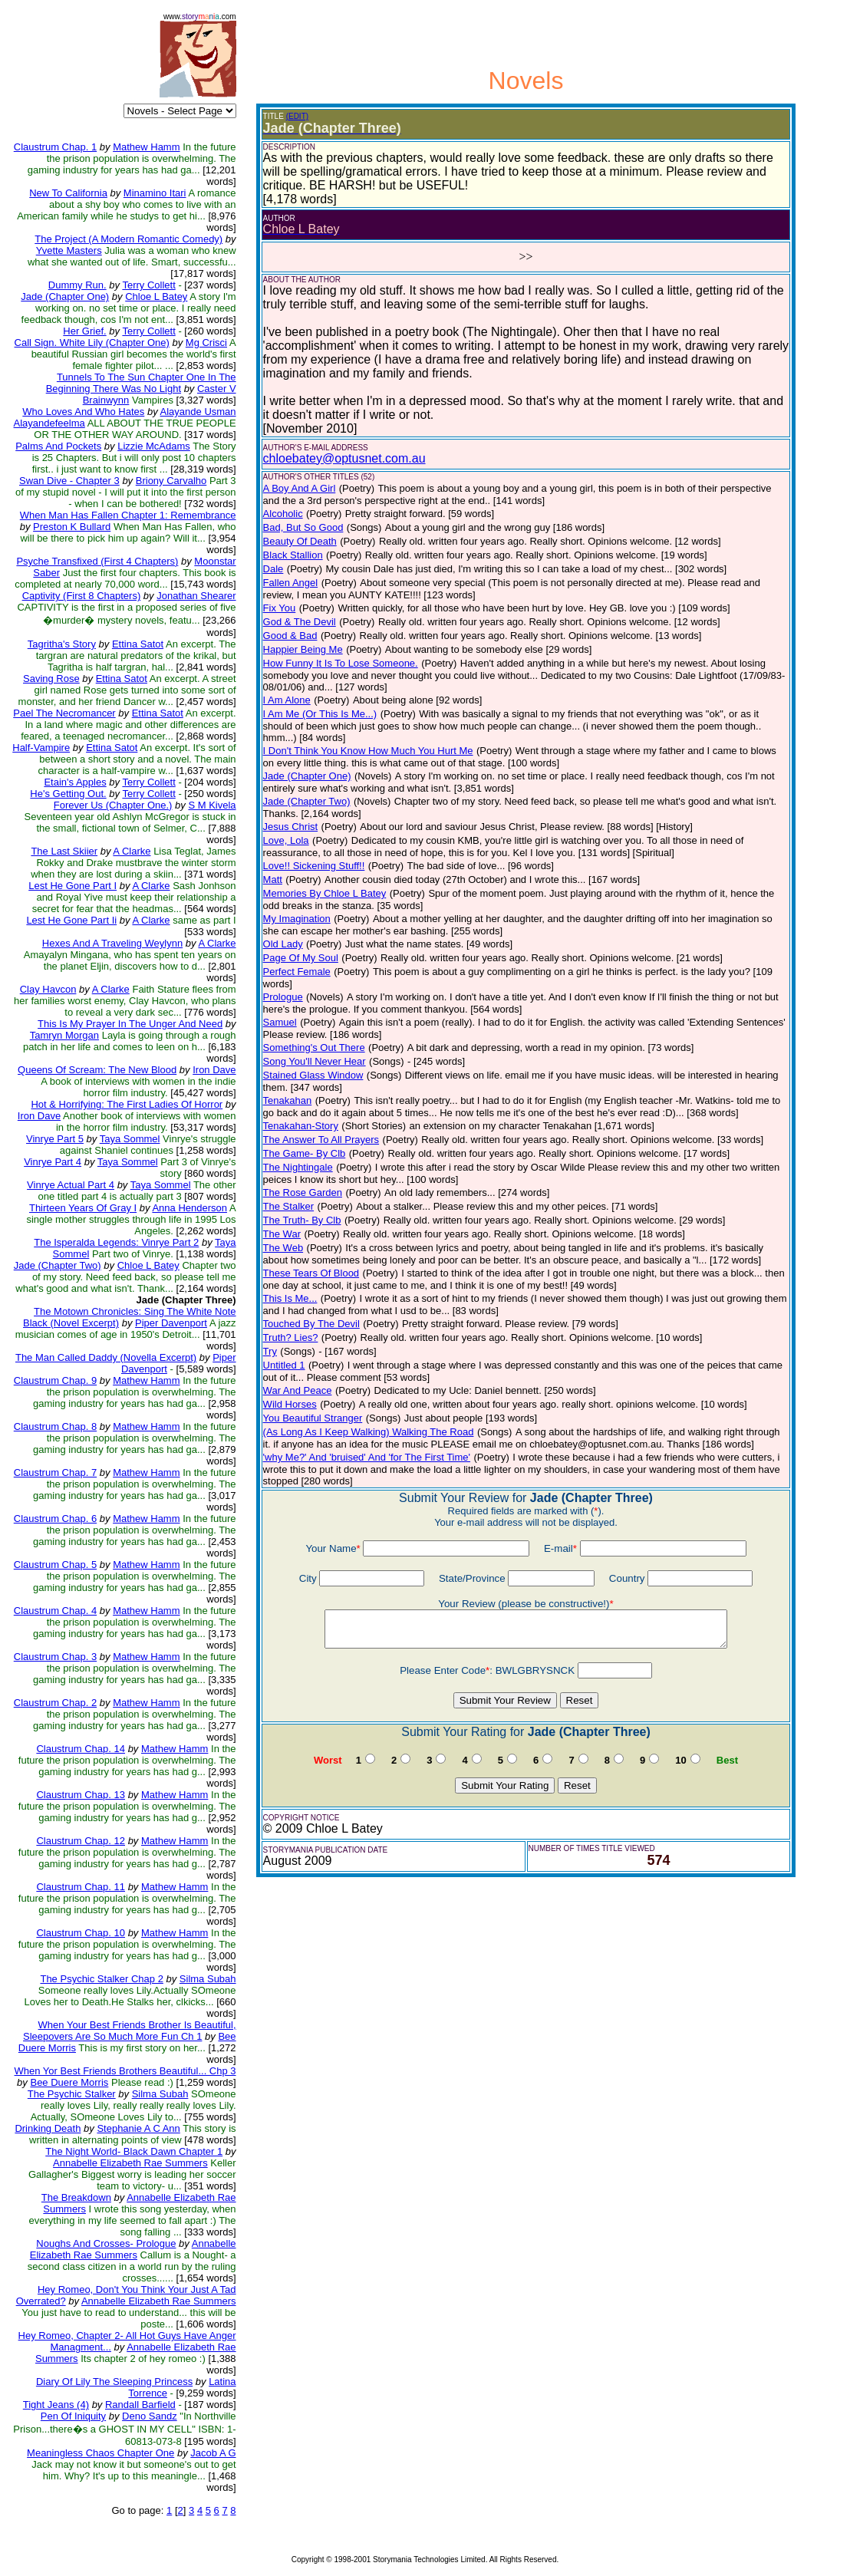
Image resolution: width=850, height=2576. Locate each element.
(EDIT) (297, 116)
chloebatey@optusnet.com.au (344, 458)
